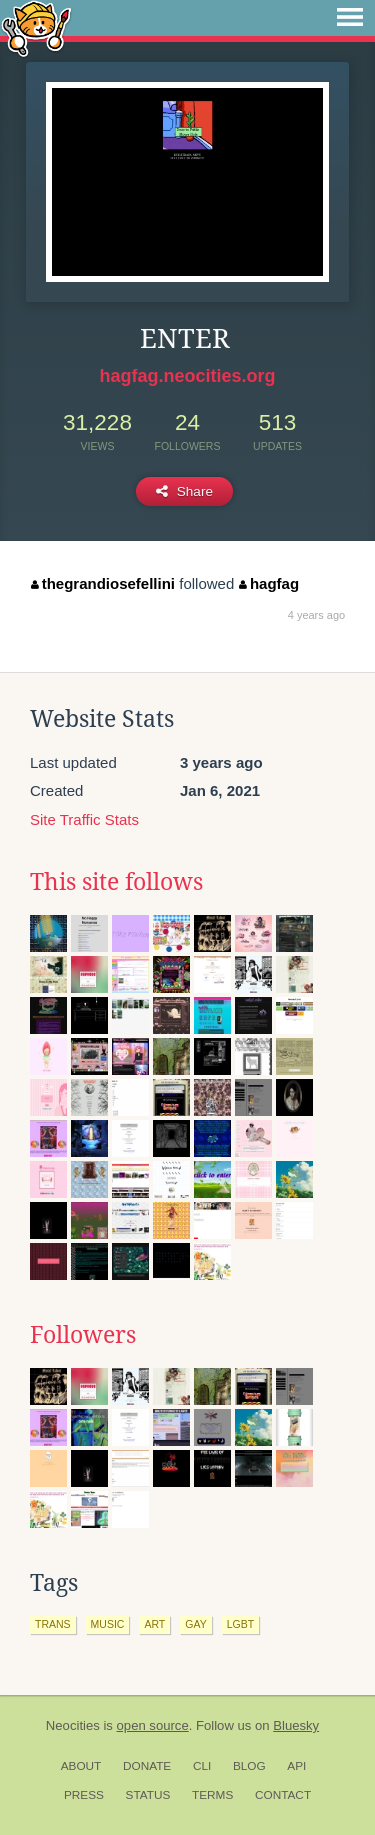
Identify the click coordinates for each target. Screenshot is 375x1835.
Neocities (73, 1725)
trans (53, 1624)
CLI (202, 1766)
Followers (83, 1335)
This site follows (116, 882)
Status (148, 1795)
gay (195, 1624)
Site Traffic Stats (84, 819)
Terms (212, 1795)
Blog (249, 1766)
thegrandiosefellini (103, 583)
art (154, 1624)
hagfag (269, 583)
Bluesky (296, 1725)
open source (153, 1725)
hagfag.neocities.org (187, 376)
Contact (283, 1795)
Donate (147, 1766)
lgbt (240, 1624)
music (108, 1624)
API (296, 1766)
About (81, 1766)
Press (84, 1795)
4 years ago (316, 615)
